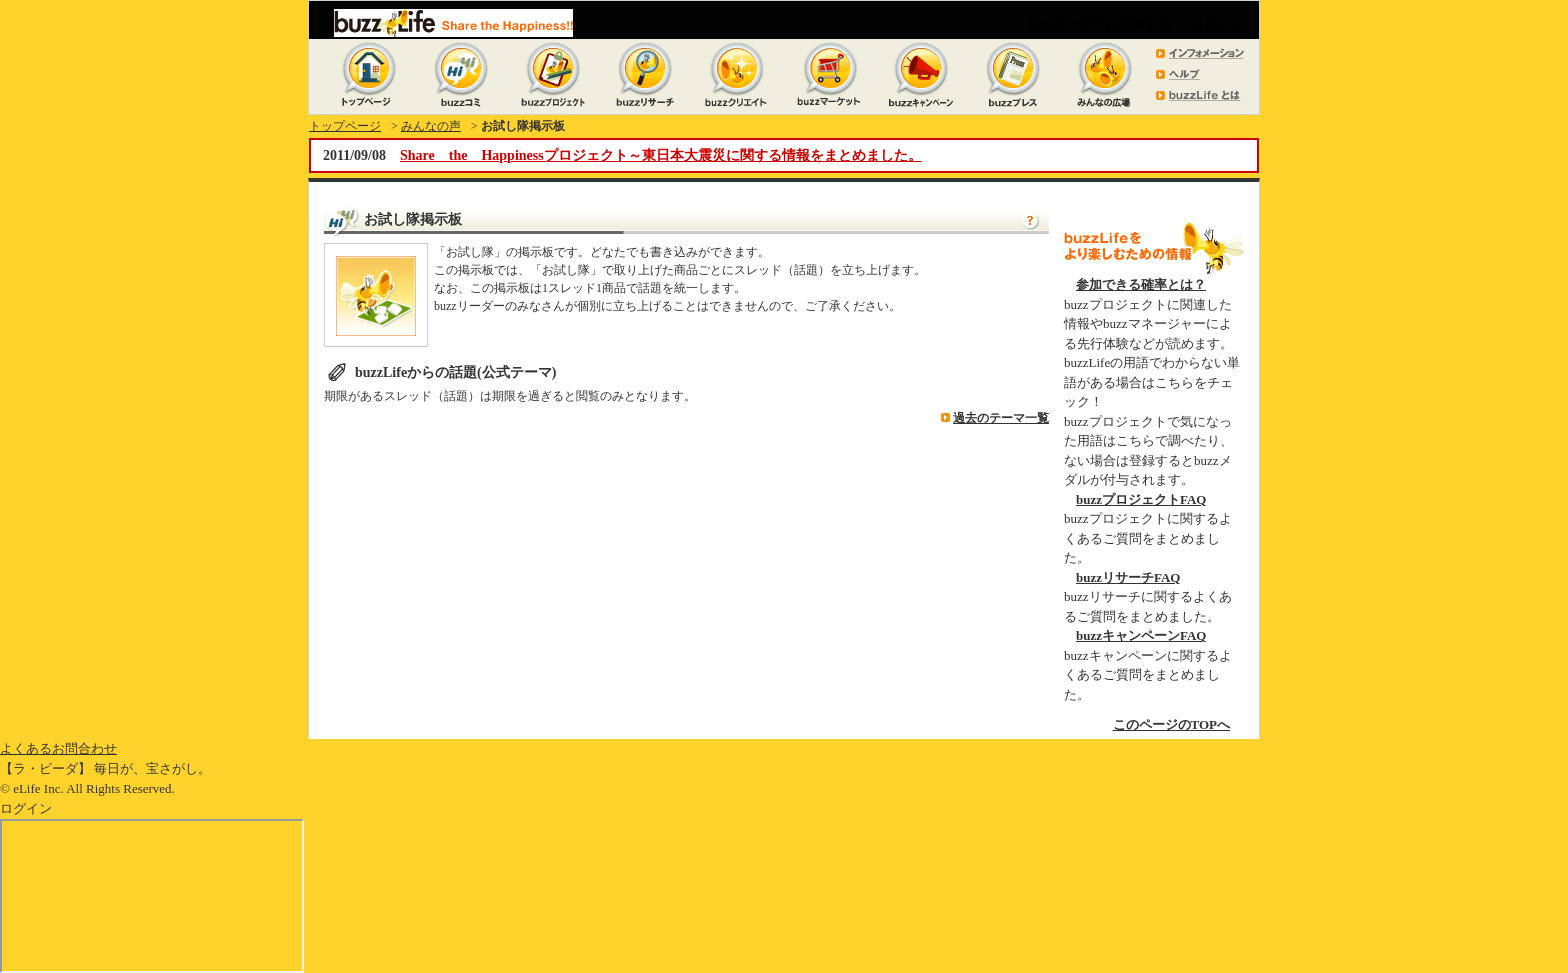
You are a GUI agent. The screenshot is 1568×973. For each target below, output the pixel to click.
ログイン (1217, 23)
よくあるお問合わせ (58, 748)
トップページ (345, 126)
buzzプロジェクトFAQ (1141, 499)
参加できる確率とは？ (1141, 284)
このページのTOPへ (1172, 724)
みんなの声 (431, 126)
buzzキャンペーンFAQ (1141, 635)
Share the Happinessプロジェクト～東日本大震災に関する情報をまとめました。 (661, 155)
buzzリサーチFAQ (1128, 577)
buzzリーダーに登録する (1101, 23)
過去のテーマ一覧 (1001, 418)
